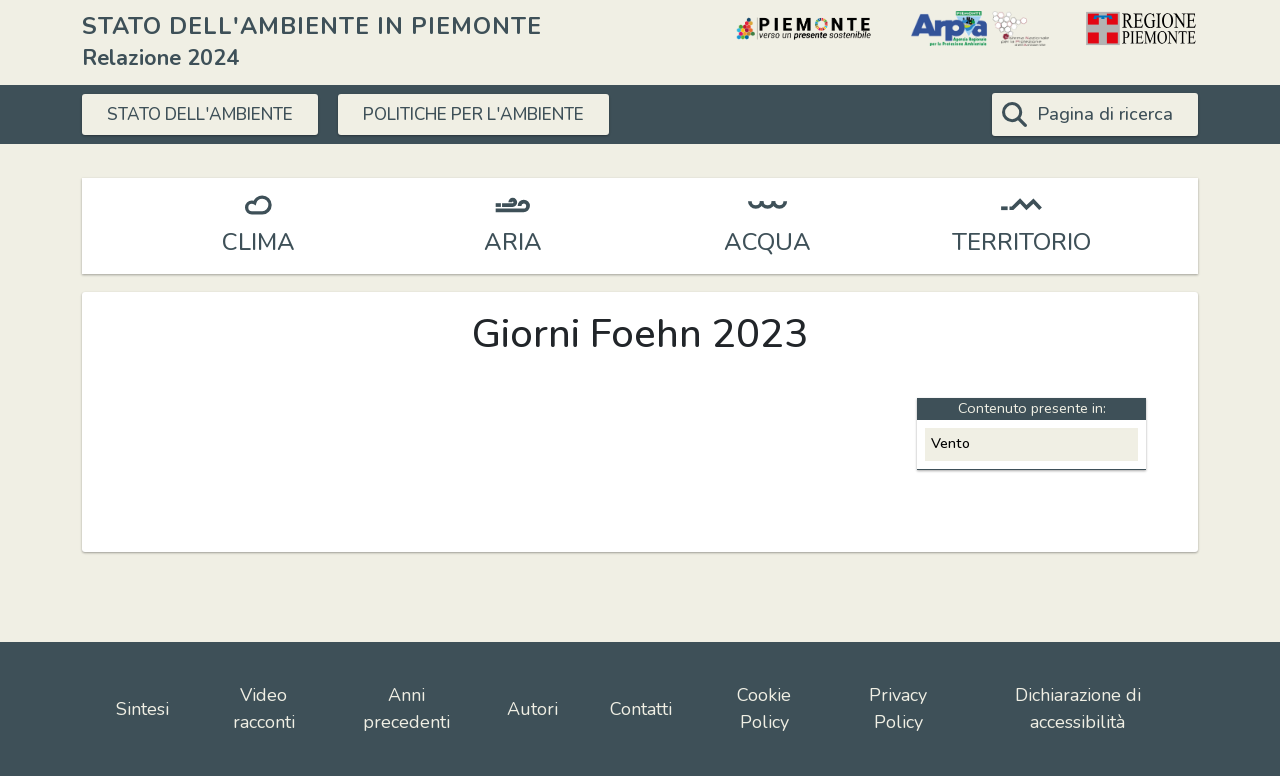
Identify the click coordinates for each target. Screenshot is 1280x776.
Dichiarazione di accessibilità (1078, 708)
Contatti (641, 709)
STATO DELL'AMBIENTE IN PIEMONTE (312, 26)
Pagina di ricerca (1105, 114)
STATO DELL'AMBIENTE (209, 114)
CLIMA (258, 242)
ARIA (513, 242)
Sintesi (142, 709)
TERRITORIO (1021, 242)
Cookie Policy (764, 708)
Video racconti (264, 708)
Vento (950, 443)
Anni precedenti (406, 708)
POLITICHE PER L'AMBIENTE (506, 114)
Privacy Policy (898, 708)
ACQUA (767, 242)
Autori (532, 709)
